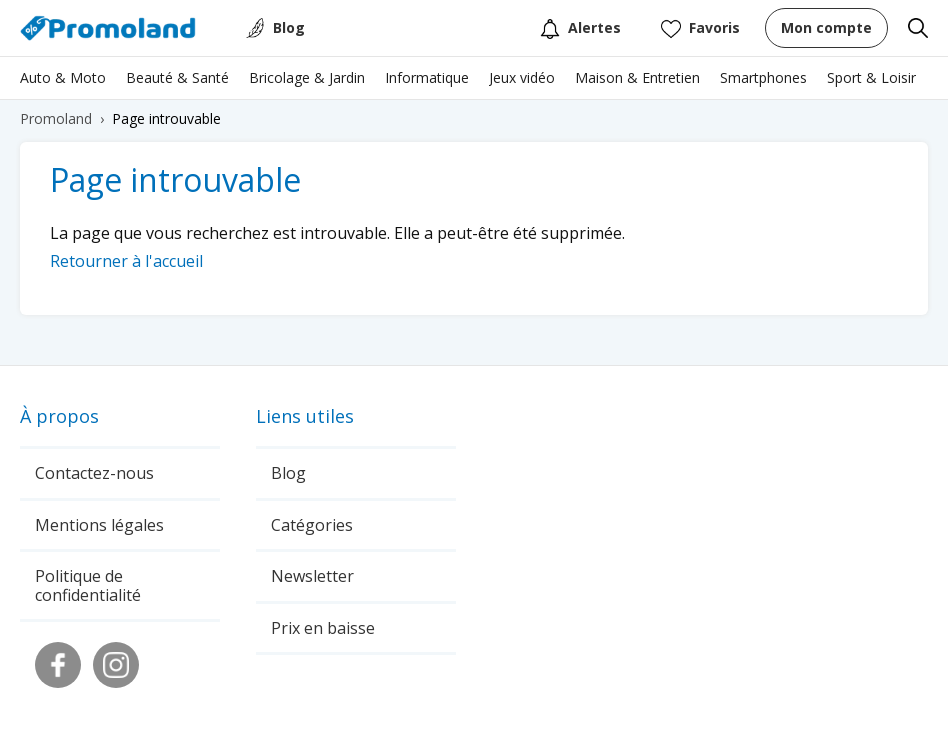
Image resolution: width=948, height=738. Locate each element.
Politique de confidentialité (88, 585)
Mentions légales (99, 525)
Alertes (580, 28)
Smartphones (763, 77)
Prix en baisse (323, 628)
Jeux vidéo (522, 77)
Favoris (700, 28)
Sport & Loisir (871, 77)
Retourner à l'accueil (126, 261)
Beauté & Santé (177, 77)
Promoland (56, 118)
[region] (474, 83)
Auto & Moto (63, 77)
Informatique (427, 77)
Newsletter (312, 576)
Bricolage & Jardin (307, 77)
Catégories (312, 525)
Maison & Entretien (637, 77)
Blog (289, 27)
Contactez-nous (94, 473)
